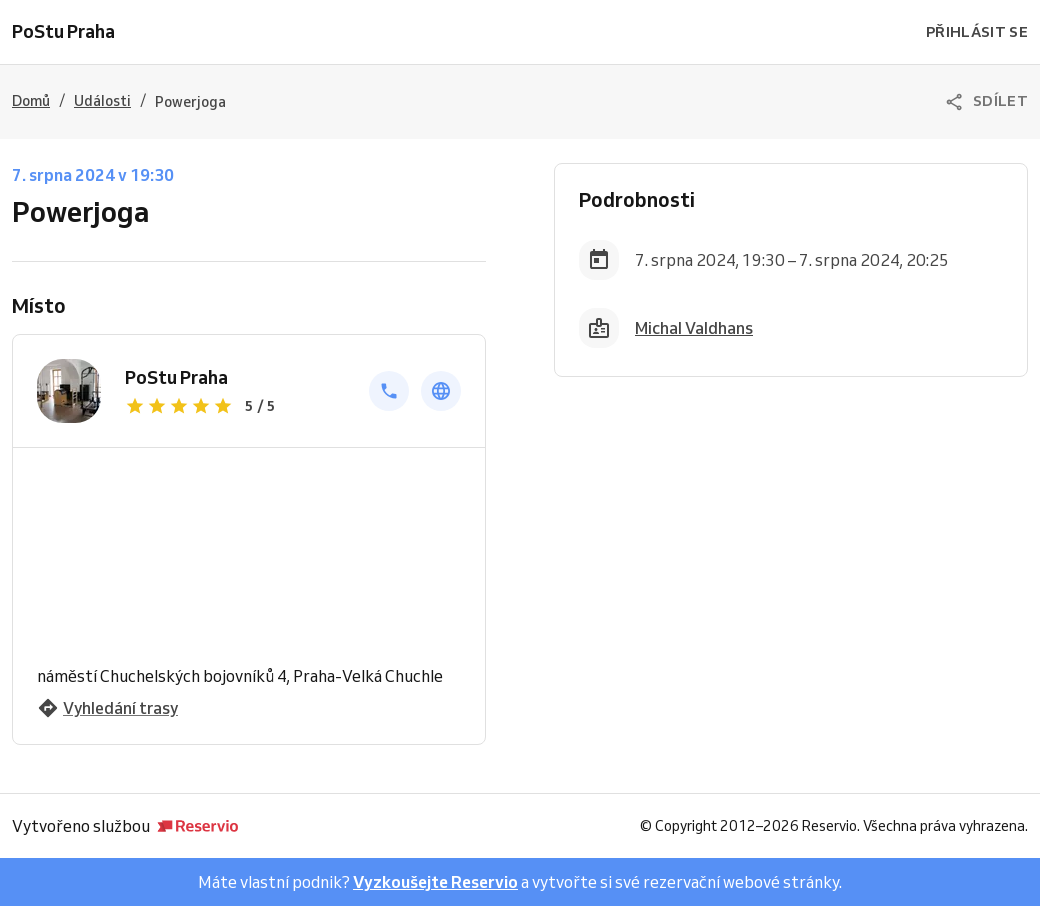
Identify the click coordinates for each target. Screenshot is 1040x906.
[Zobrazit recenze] (235, 406)
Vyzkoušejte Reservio (435, 882)
